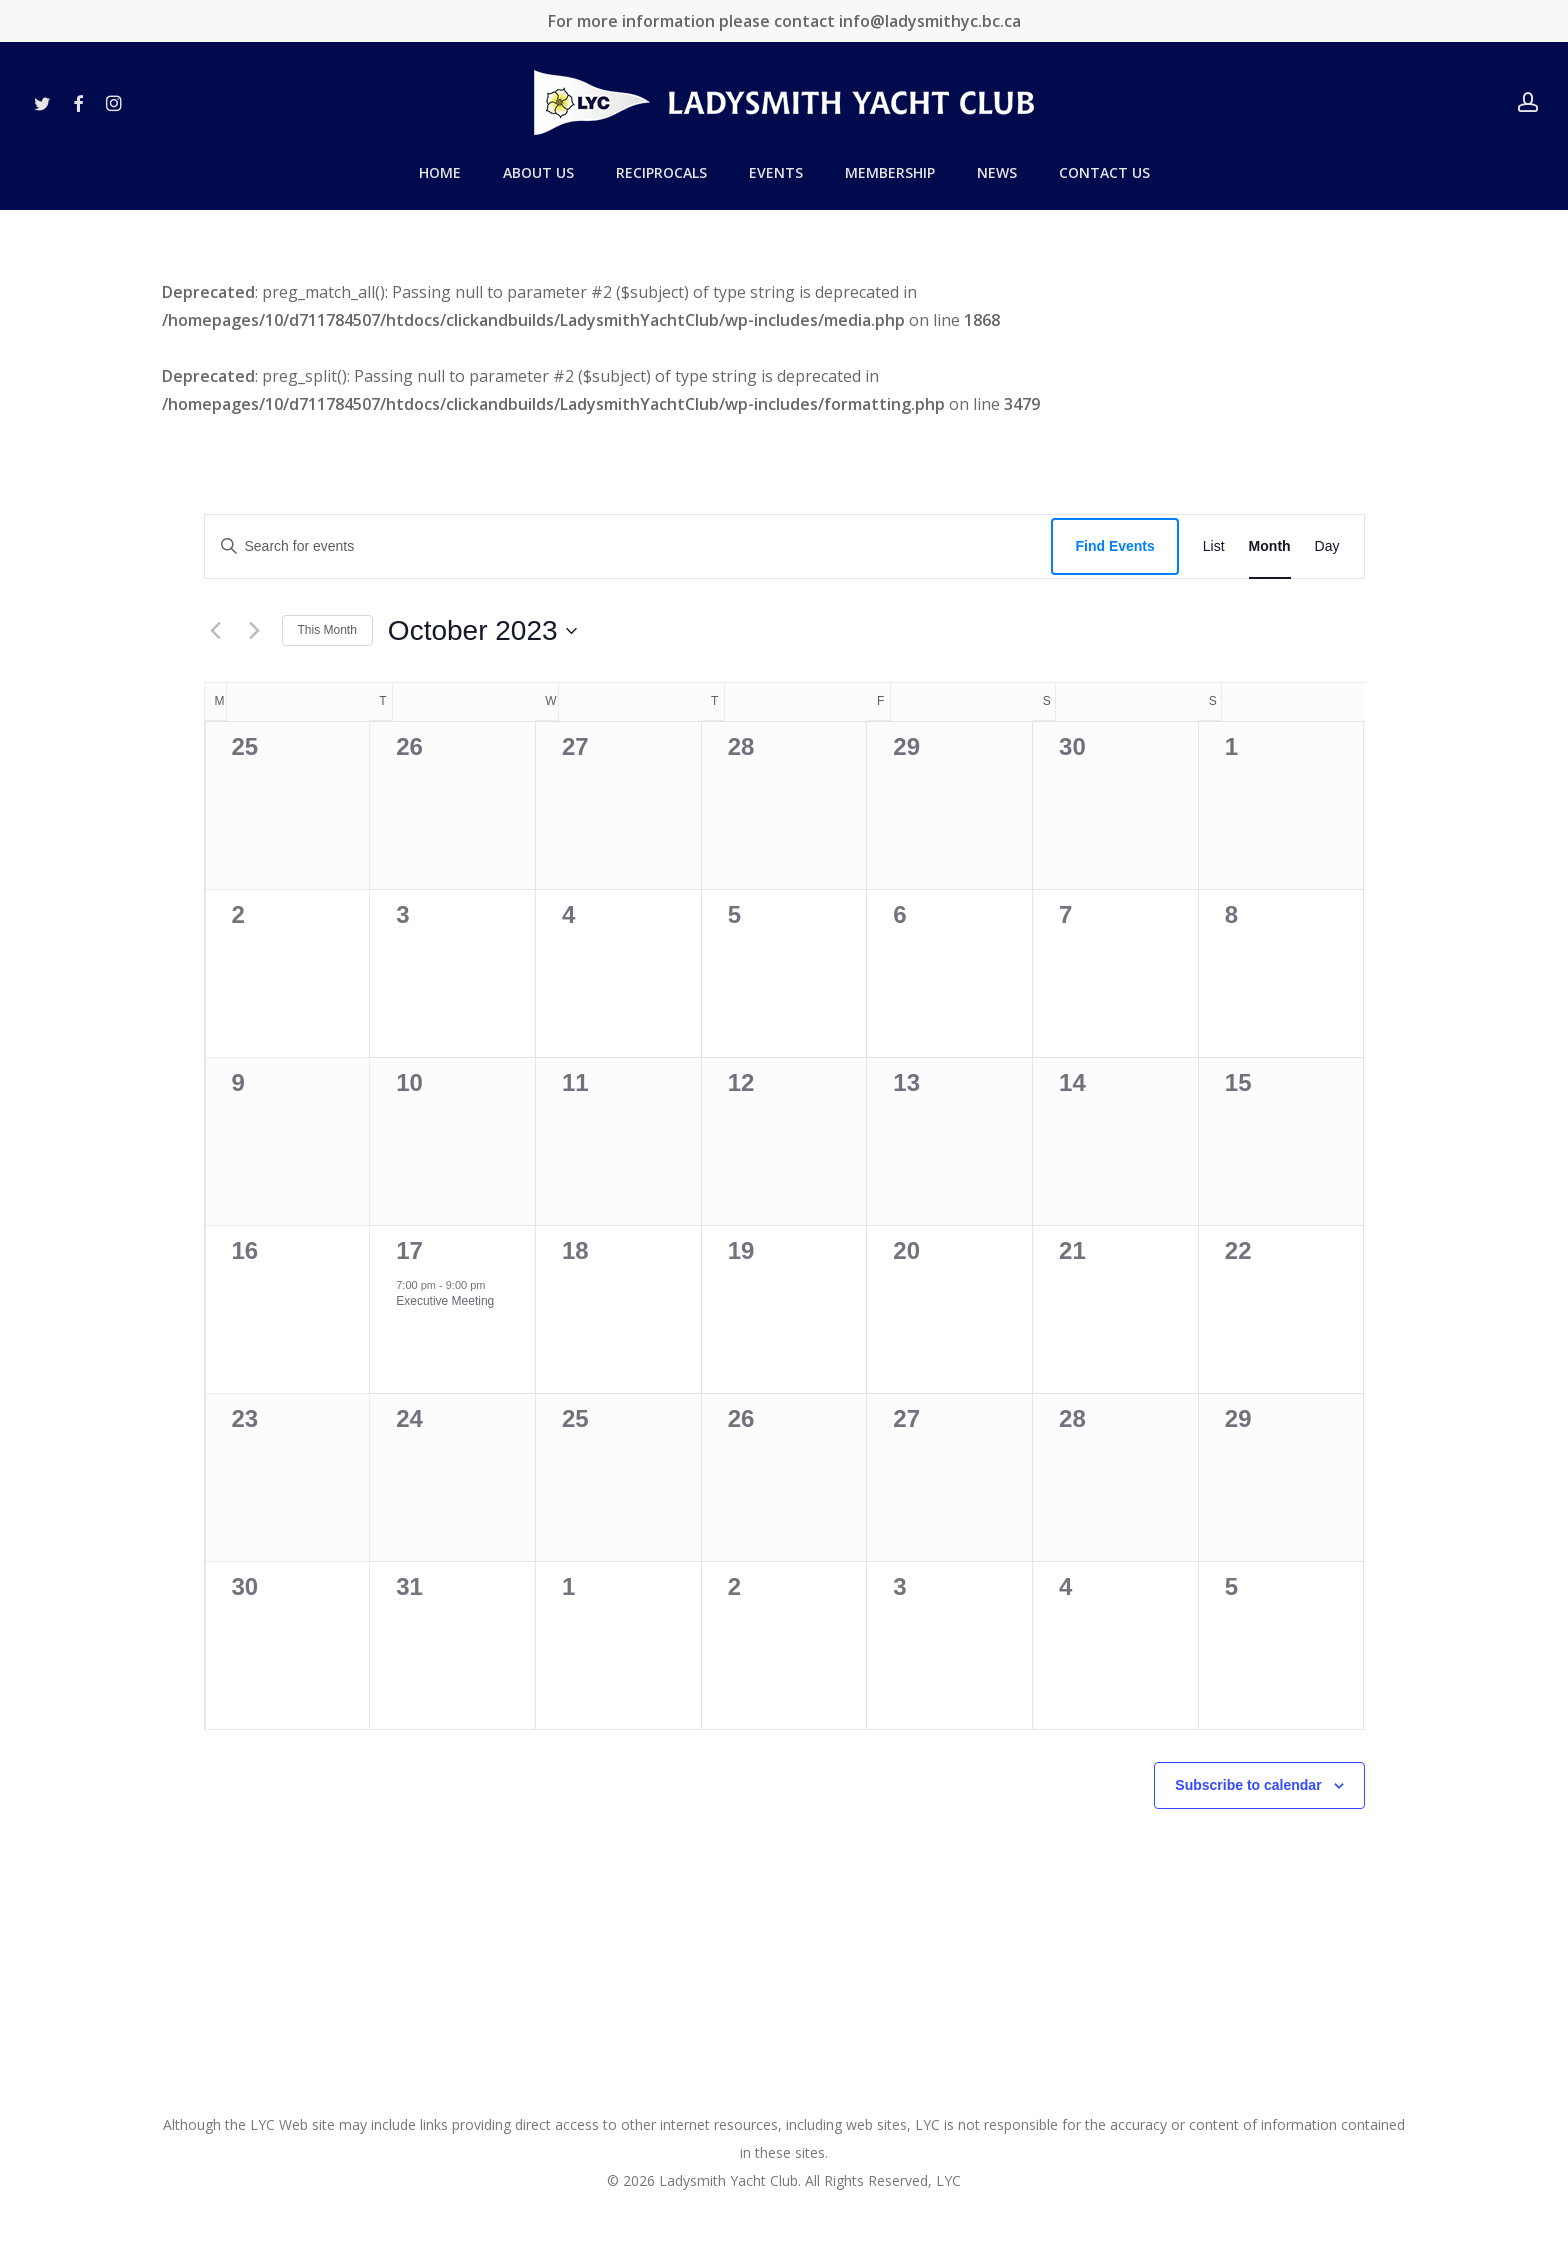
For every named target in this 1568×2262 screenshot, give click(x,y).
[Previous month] (216, 631)
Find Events (1114, 546)
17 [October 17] (409, 1250)
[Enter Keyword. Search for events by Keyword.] (628, 546)
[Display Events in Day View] (1327, 546)
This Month (327, 630)
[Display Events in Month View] (1270, 546)
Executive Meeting (445, 1301)
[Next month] (255, 631)
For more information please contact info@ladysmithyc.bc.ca (784, 21)
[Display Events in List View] (1214, 546)
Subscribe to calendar (1248, 1785)
